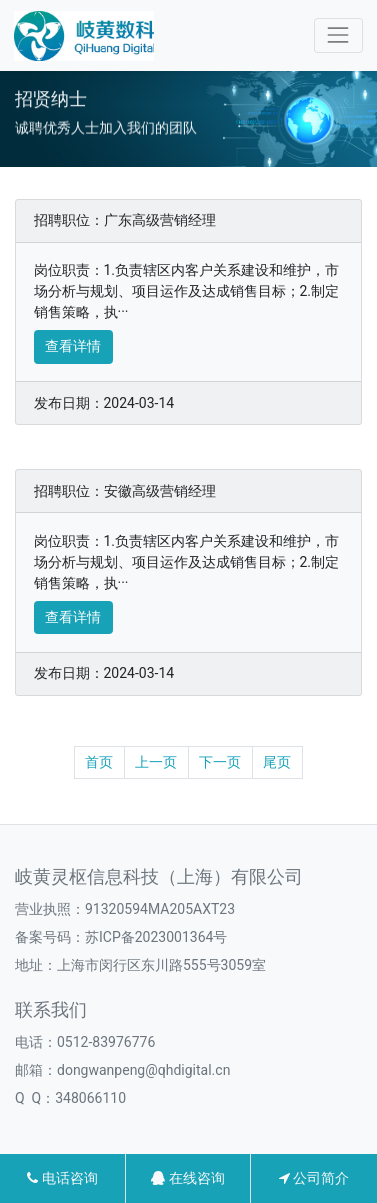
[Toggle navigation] (338, 35)
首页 (99, 762)
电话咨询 (62, 1178)
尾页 (277, 762)
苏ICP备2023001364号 (156, 937)
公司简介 (314, 1178)
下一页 (220, 762)
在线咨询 (187, 1178)
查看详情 (73, 346)
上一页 (156, 762)
